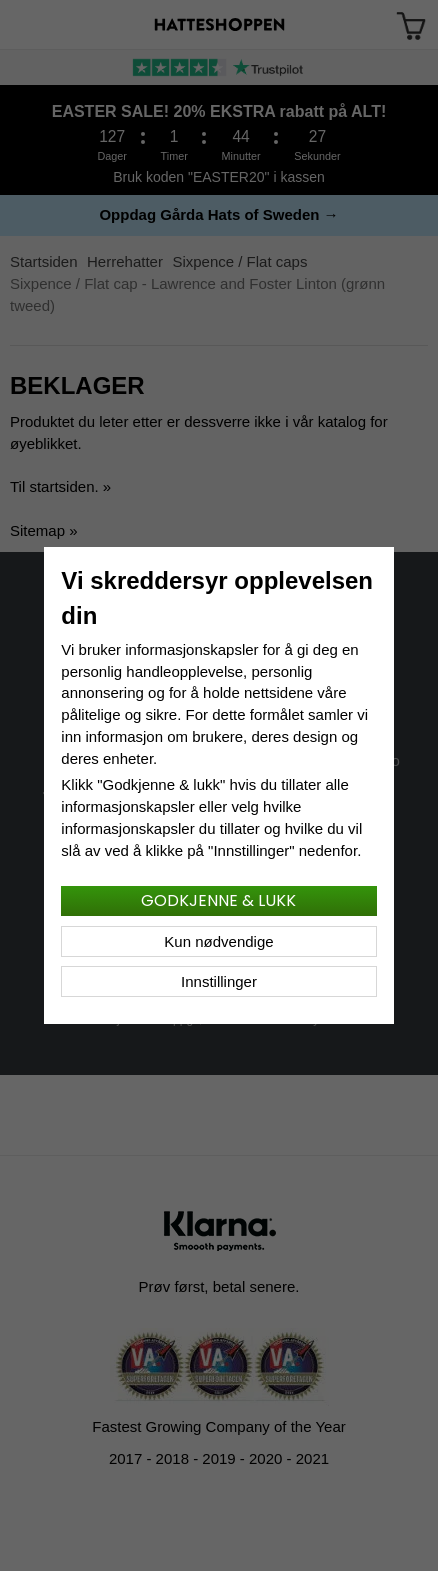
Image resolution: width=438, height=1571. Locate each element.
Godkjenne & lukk (218, 900)
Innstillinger (219, 981)
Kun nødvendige (218, 941)
